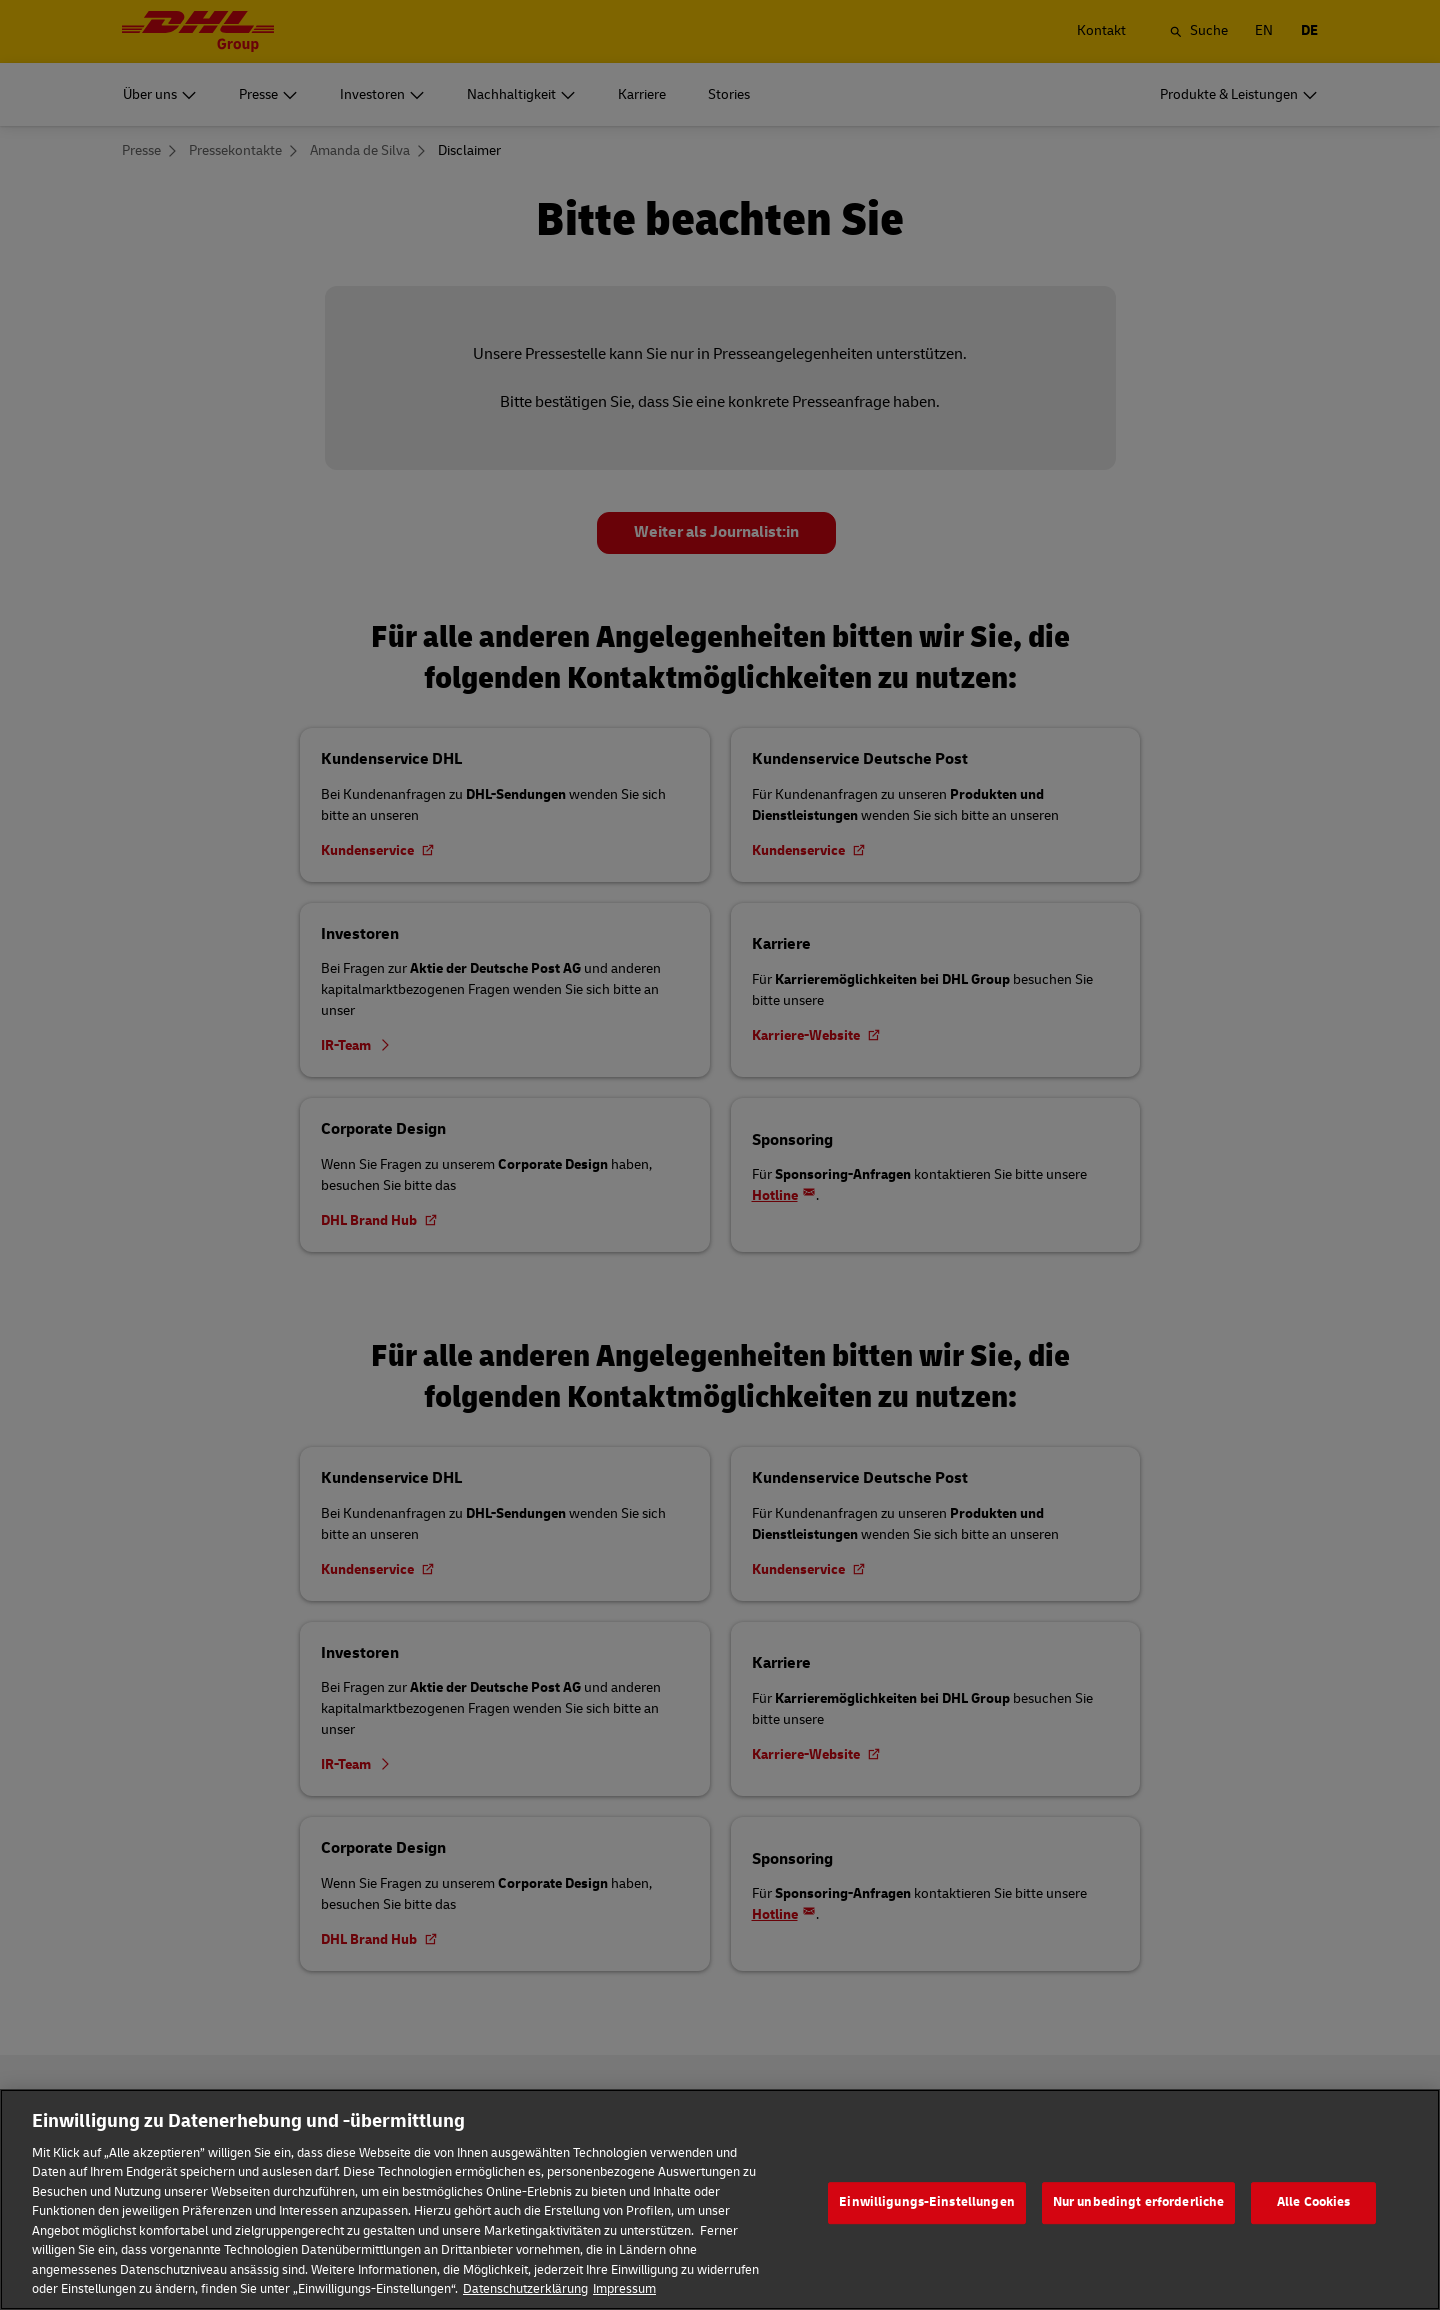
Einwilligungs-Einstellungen (927, 2230)
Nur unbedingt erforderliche (1139, 2230)
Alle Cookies (1314, 2230)
